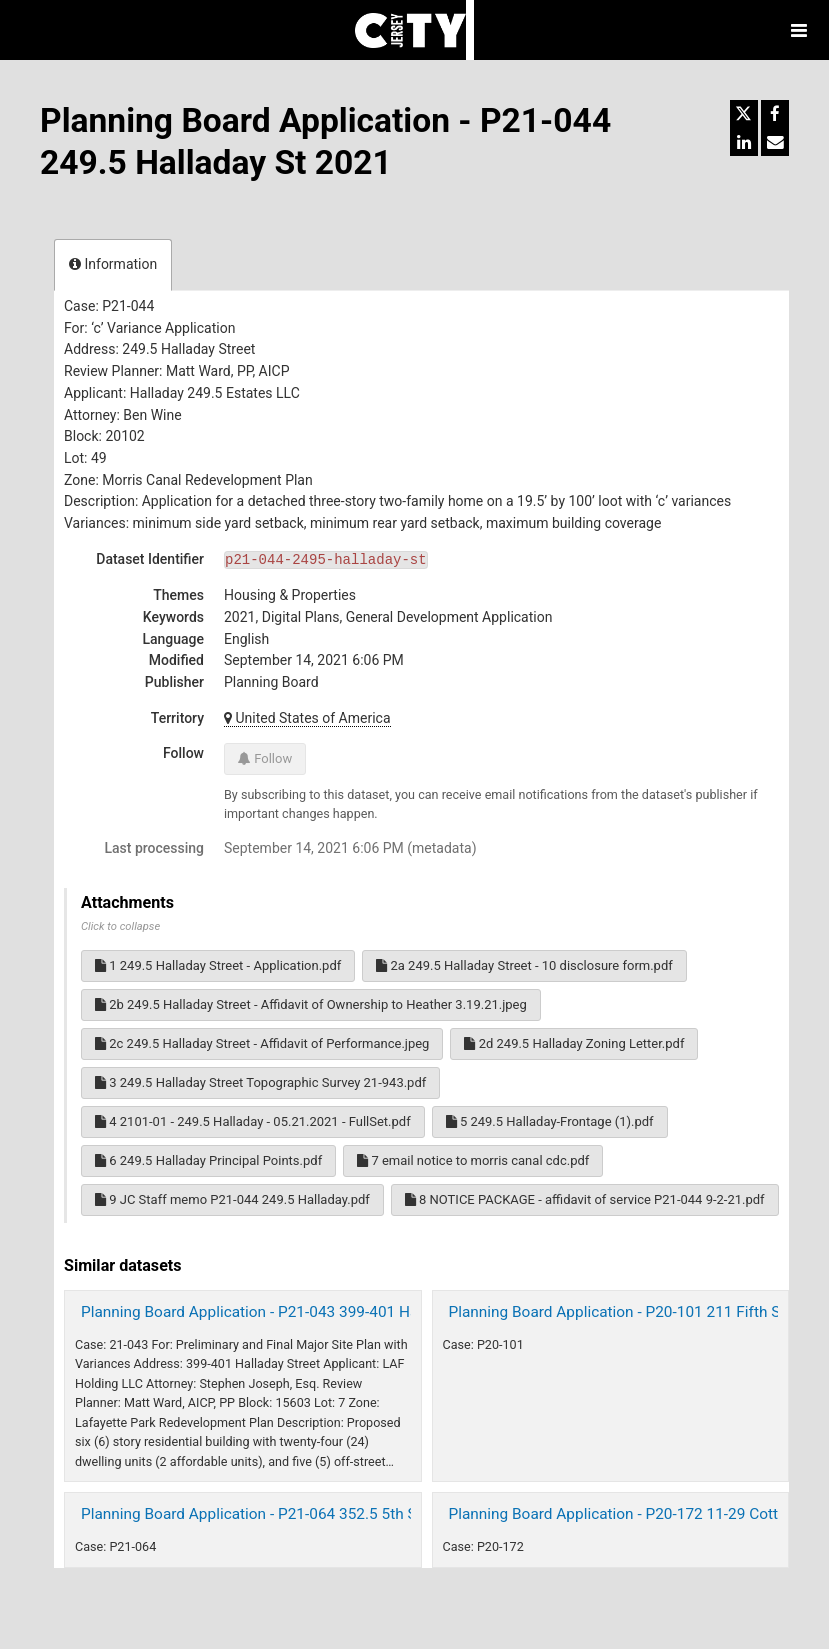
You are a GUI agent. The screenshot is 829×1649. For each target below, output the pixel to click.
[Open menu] (799, 30)
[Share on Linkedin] (744, 142)
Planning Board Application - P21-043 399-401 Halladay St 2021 (298, 1312)
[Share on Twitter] (744, 114)
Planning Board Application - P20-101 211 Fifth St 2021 (636, 1312)
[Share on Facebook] (775, 114)
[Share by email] (775, 142)
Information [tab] (113, 264)
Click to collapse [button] (120, 926)
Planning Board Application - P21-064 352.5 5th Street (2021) (289, 1514)
